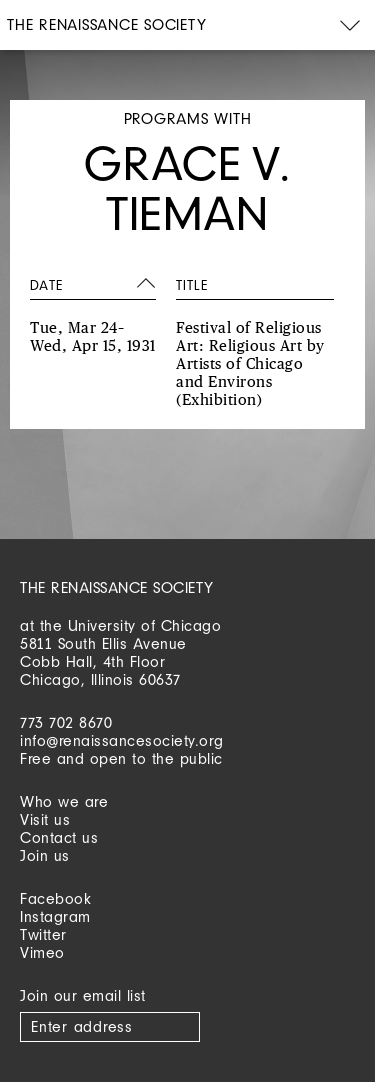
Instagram (55, 916)
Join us (45, 855)
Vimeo (42, 952)
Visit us (45, 819)
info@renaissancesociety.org (122, 740)
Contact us (59, 837)
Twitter (43, 934)
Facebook (55, 898)
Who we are (64, 801)
